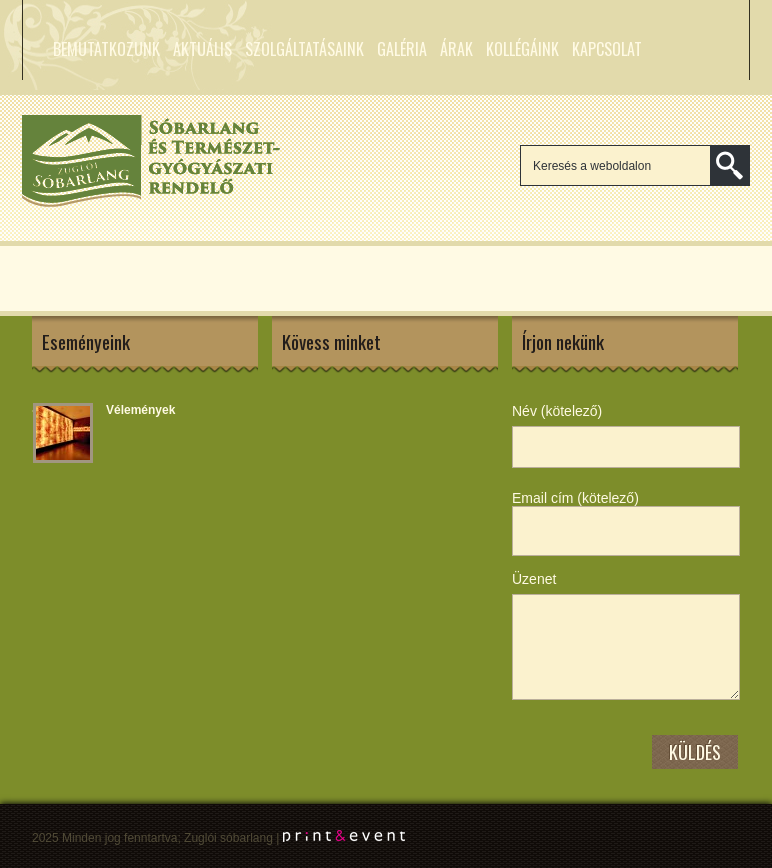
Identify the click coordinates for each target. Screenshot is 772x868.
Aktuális (202, 49)
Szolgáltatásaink (304, 49)
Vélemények (140, 410)
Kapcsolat (607, 49)
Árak (456, 49)
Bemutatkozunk (106, 49)
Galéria (402, 49)
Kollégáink (522, 49)
